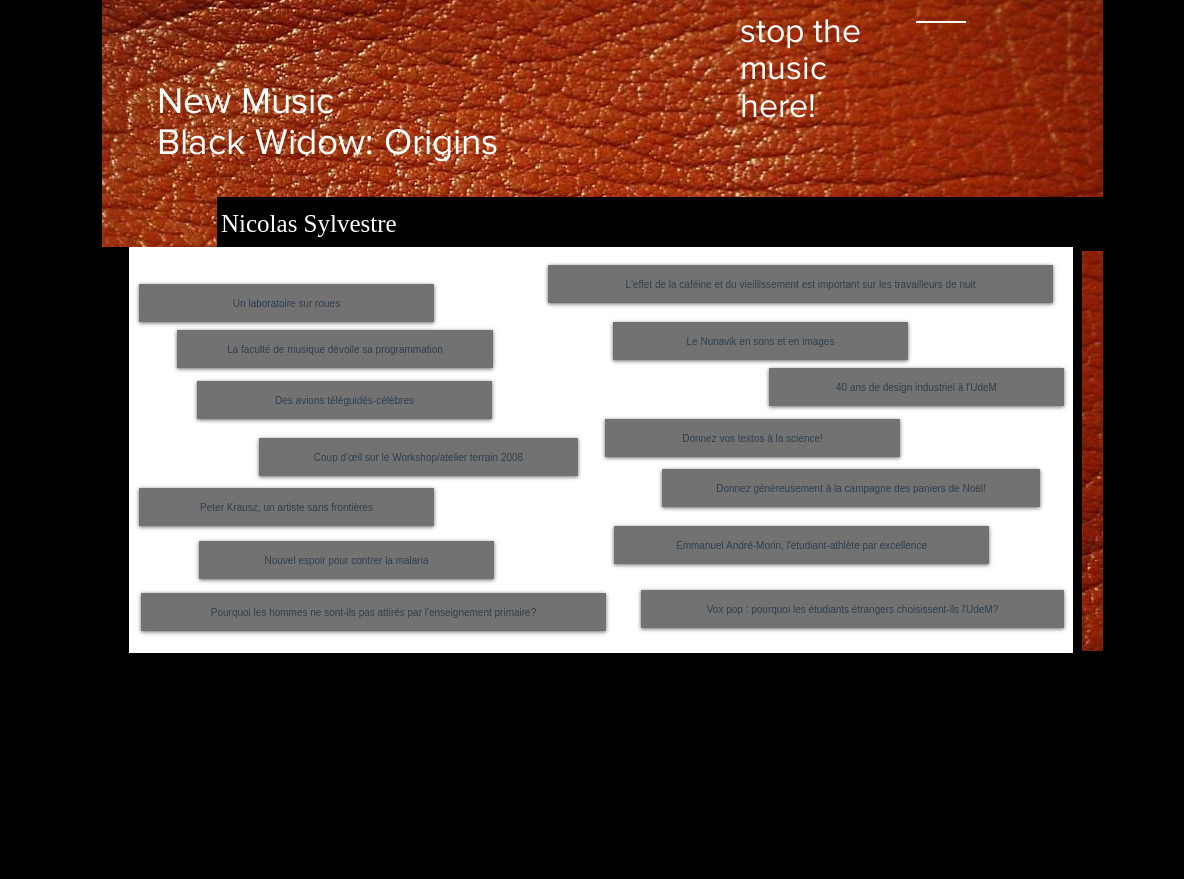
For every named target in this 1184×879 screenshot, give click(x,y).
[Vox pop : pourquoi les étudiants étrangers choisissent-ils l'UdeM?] (852, 609)
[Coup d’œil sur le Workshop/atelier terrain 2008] (418, 457)
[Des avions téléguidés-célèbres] (344, 400)
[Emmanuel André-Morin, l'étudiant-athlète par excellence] (801, 545)
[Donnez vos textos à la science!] (752, 438)
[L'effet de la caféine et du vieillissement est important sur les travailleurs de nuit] (800, 284)
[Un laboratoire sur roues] (286, 303)
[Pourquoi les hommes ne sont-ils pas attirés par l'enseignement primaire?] (373, 612)
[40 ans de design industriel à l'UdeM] (916, 387)
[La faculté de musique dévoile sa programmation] (335, 349)
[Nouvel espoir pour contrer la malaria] (346, 560)
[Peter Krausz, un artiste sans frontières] (286, 507)
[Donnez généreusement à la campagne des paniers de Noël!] (851, 488)
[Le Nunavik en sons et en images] (760, 341)
